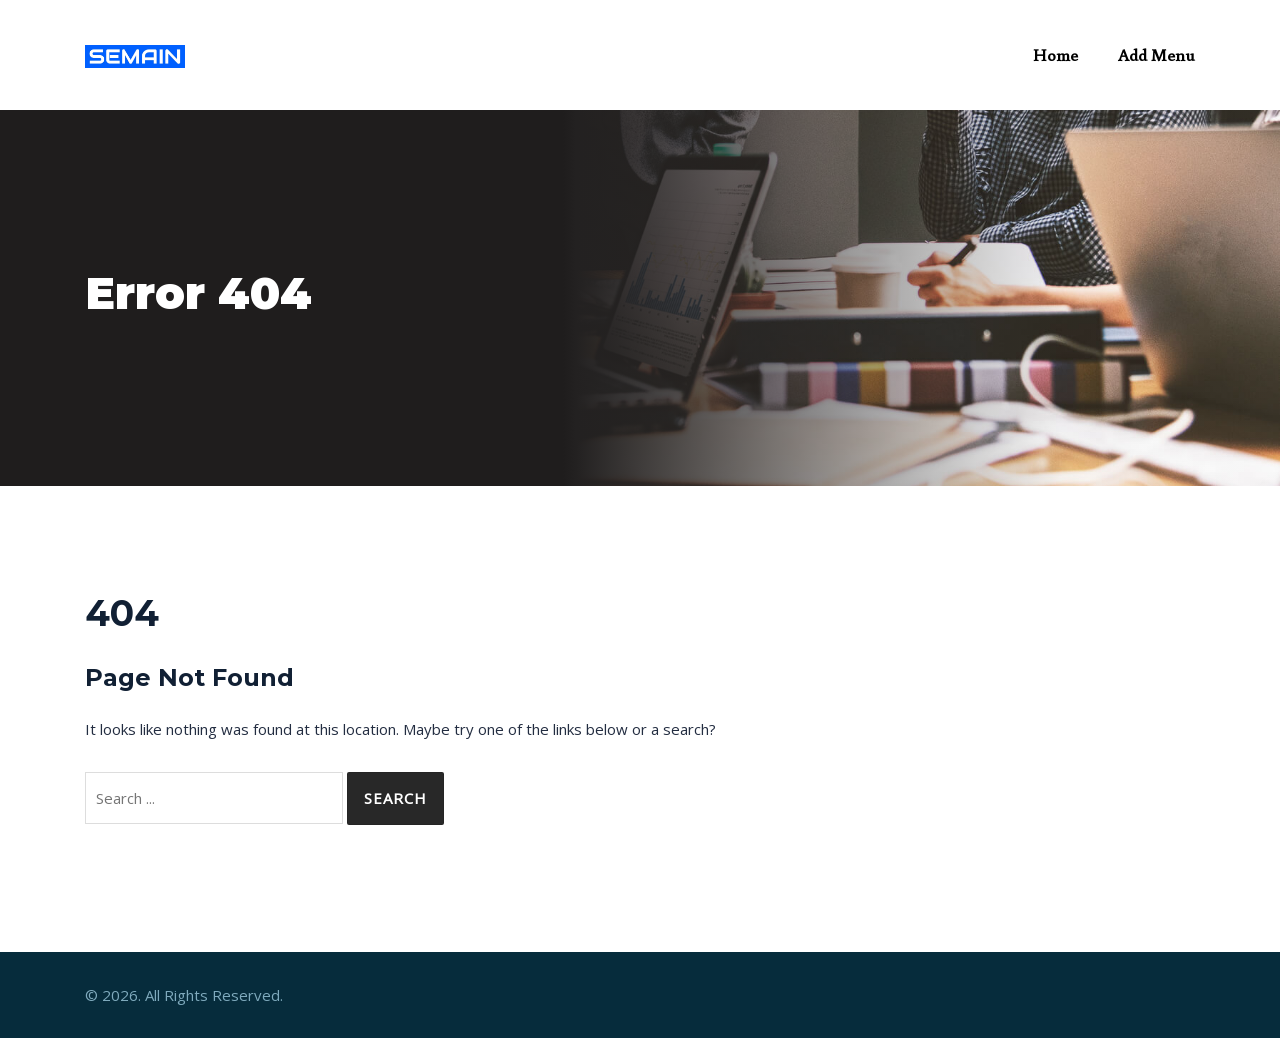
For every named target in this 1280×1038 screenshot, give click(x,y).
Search (395, 798)
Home (1055, 54)
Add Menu (1156, 54)
